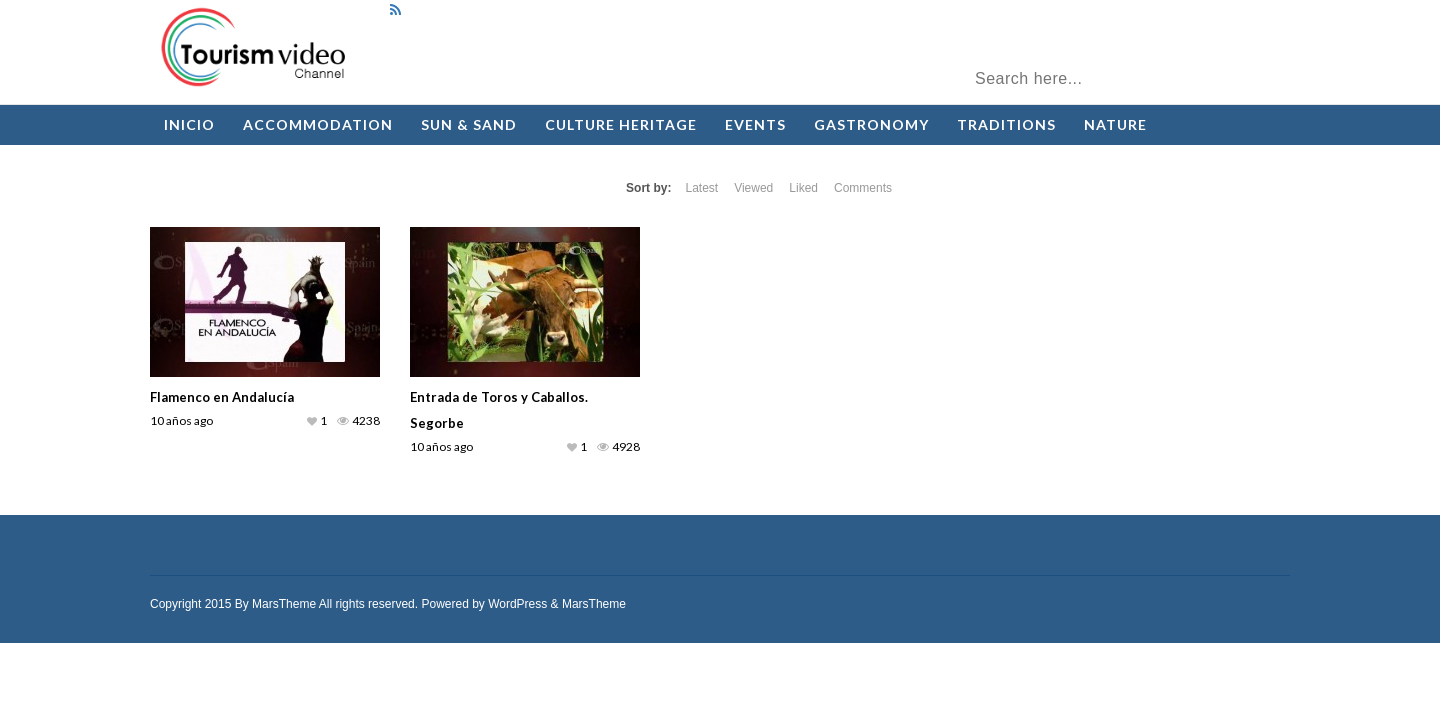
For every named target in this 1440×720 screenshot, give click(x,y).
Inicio (189, 124)
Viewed (753, 188)
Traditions (1006, 124)
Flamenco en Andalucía (222, 397)
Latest (701, 188)
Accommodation (318, 124)
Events (755, 124)
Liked (803, 188)
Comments (863, 188)
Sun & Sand (469, 124)
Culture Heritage (621, 124)
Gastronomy (871, 124)
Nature (1115, 124)
